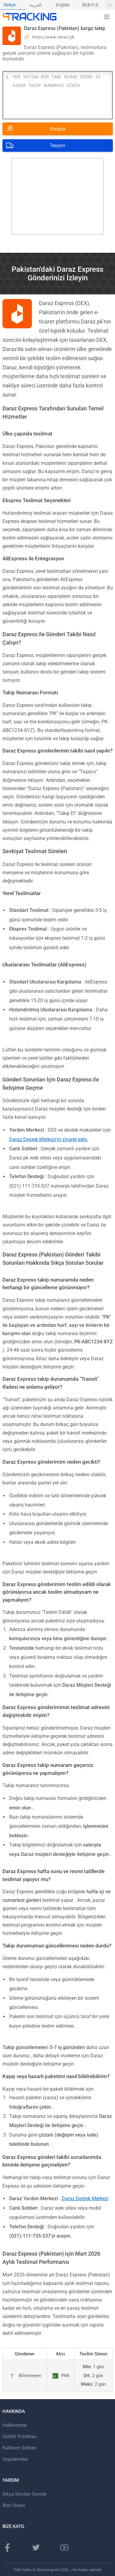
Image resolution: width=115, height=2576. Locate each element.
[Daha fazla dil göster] (109, 5)
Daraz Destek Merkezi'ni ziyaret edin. (48, 1139)
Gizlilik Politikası (19, 2436)
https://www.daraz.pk (53, 37)
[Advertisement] (58, 196)
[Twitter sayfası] (36, 2547)
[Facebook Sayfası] (7, 2547)
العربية (35, 4)
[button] (106, 17)
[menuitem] (13, 5)
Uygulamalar (15, 2459)
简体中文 (90, 4)
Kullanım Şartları (19, 2448)
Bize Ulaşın (13, 2505)
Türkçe (9, 4)
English (63, 4)
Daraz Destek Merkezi (85, 2198)
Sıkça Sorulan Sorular (24, 2494)
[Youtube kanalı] (64, 2547)
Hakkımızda (14, 2425)
